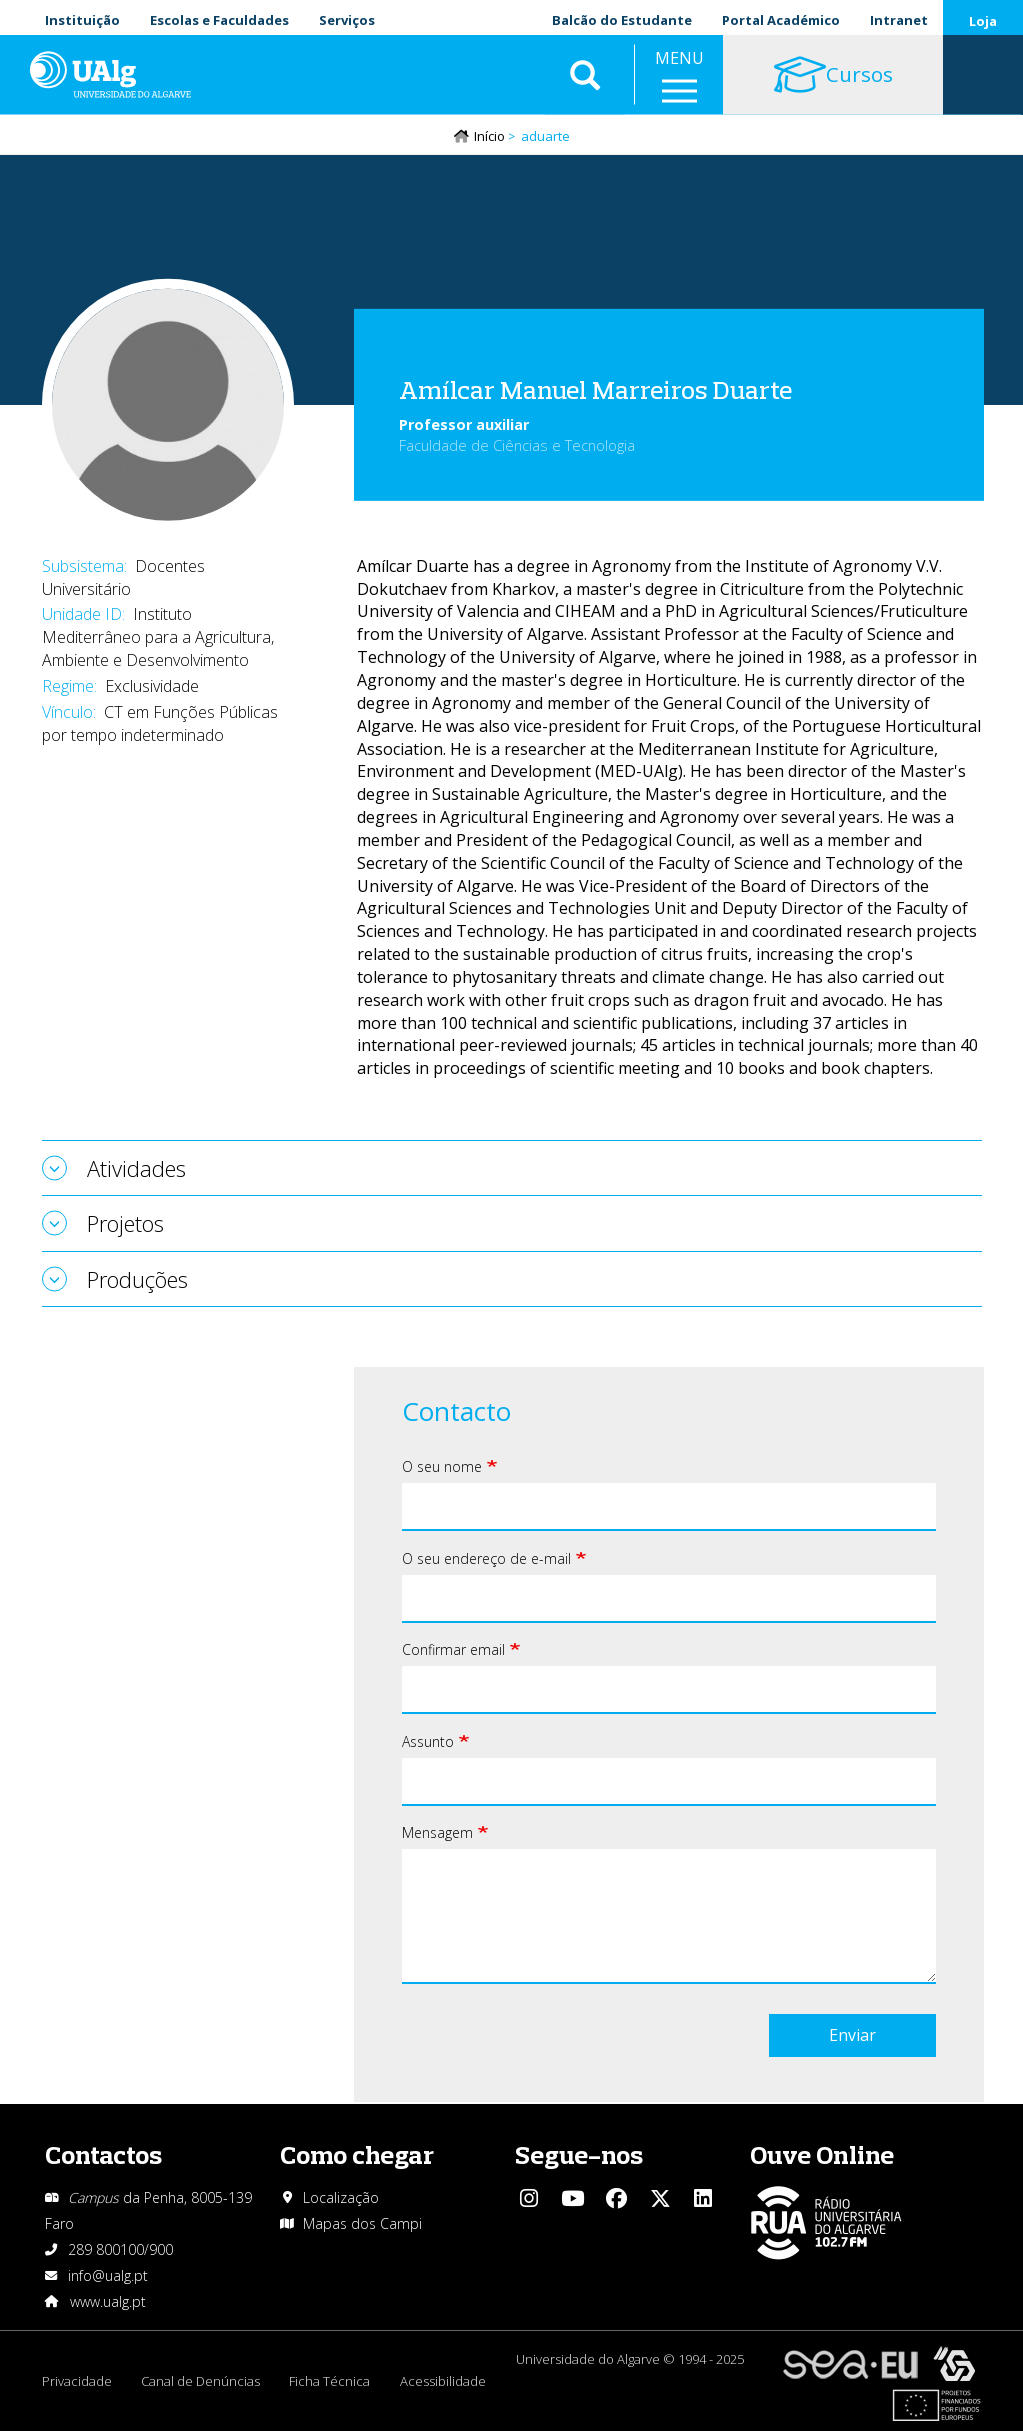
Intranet (899, 20)
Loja (983, 21)
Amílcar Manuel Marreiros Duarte (595, 389)
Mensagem (437, 1833)
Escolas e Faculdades (219, 20)
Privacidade (77, 2381)
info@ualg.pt (108, 2275)
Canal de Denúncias (201, 2381)
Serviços (347, 20)
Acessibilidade (445, 2381)
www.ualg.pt (108, 2301)
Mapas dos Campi (362, 2223)
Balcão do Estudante (622, 20)
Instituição (82, 20)
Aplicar (585, 80)
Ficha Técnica (331, 2381)
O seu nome (442, 1467)
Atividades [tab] (136, 1169)
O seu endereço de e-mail (486, 1559)
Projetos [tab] (125, 1224)
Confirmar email (453, 1650)
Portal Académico (781, 20)
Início (489, 137)
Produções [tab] (137, 1279)
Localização (341, 2197)
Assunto (428, 1742)
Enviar (852, 2036)
